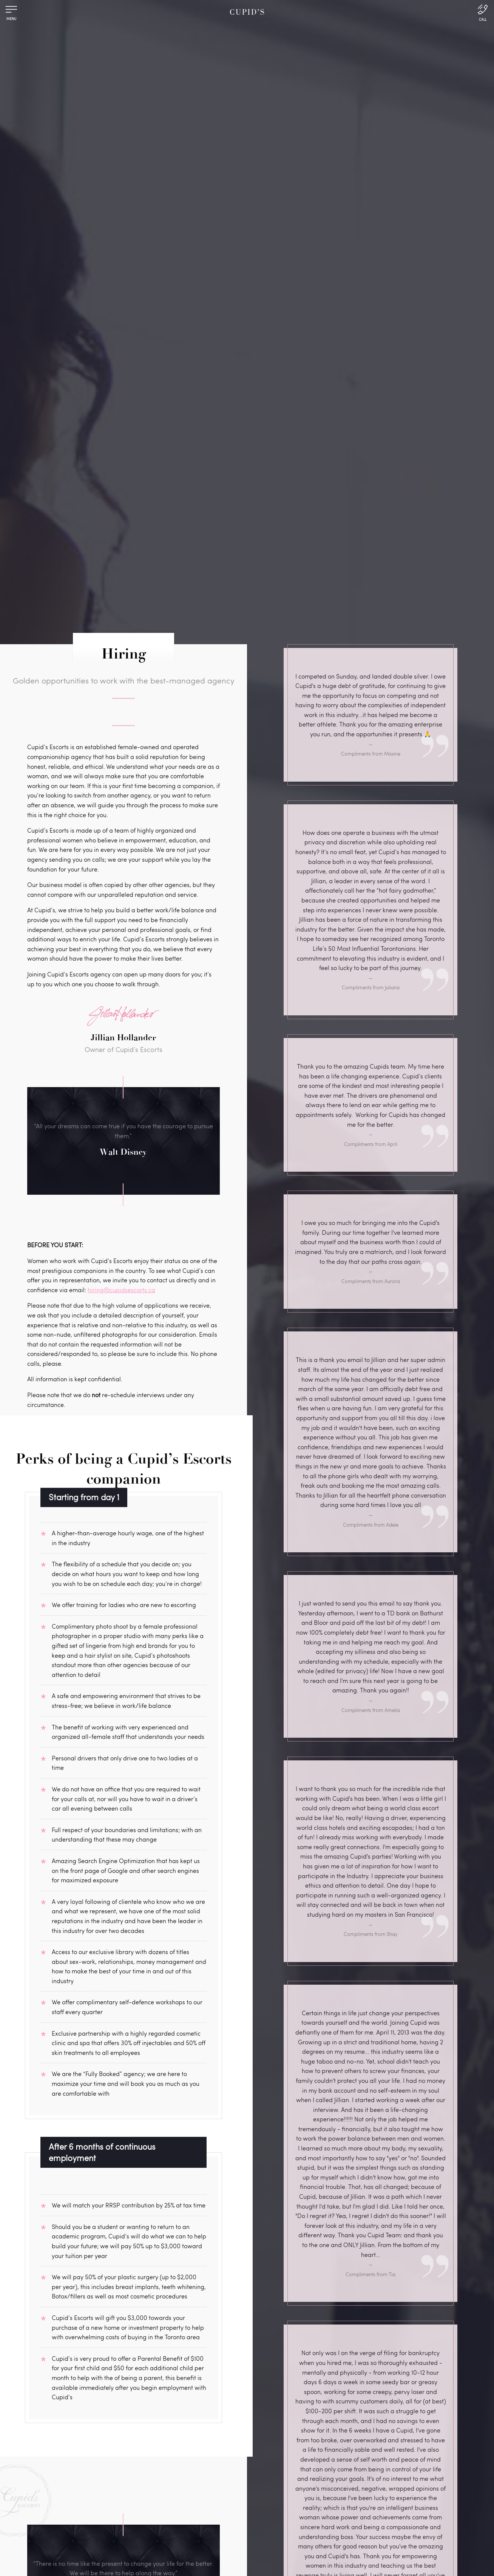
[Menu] (11, 11)
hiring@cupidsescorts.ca (121, 1290)
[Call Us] (482, 12)
